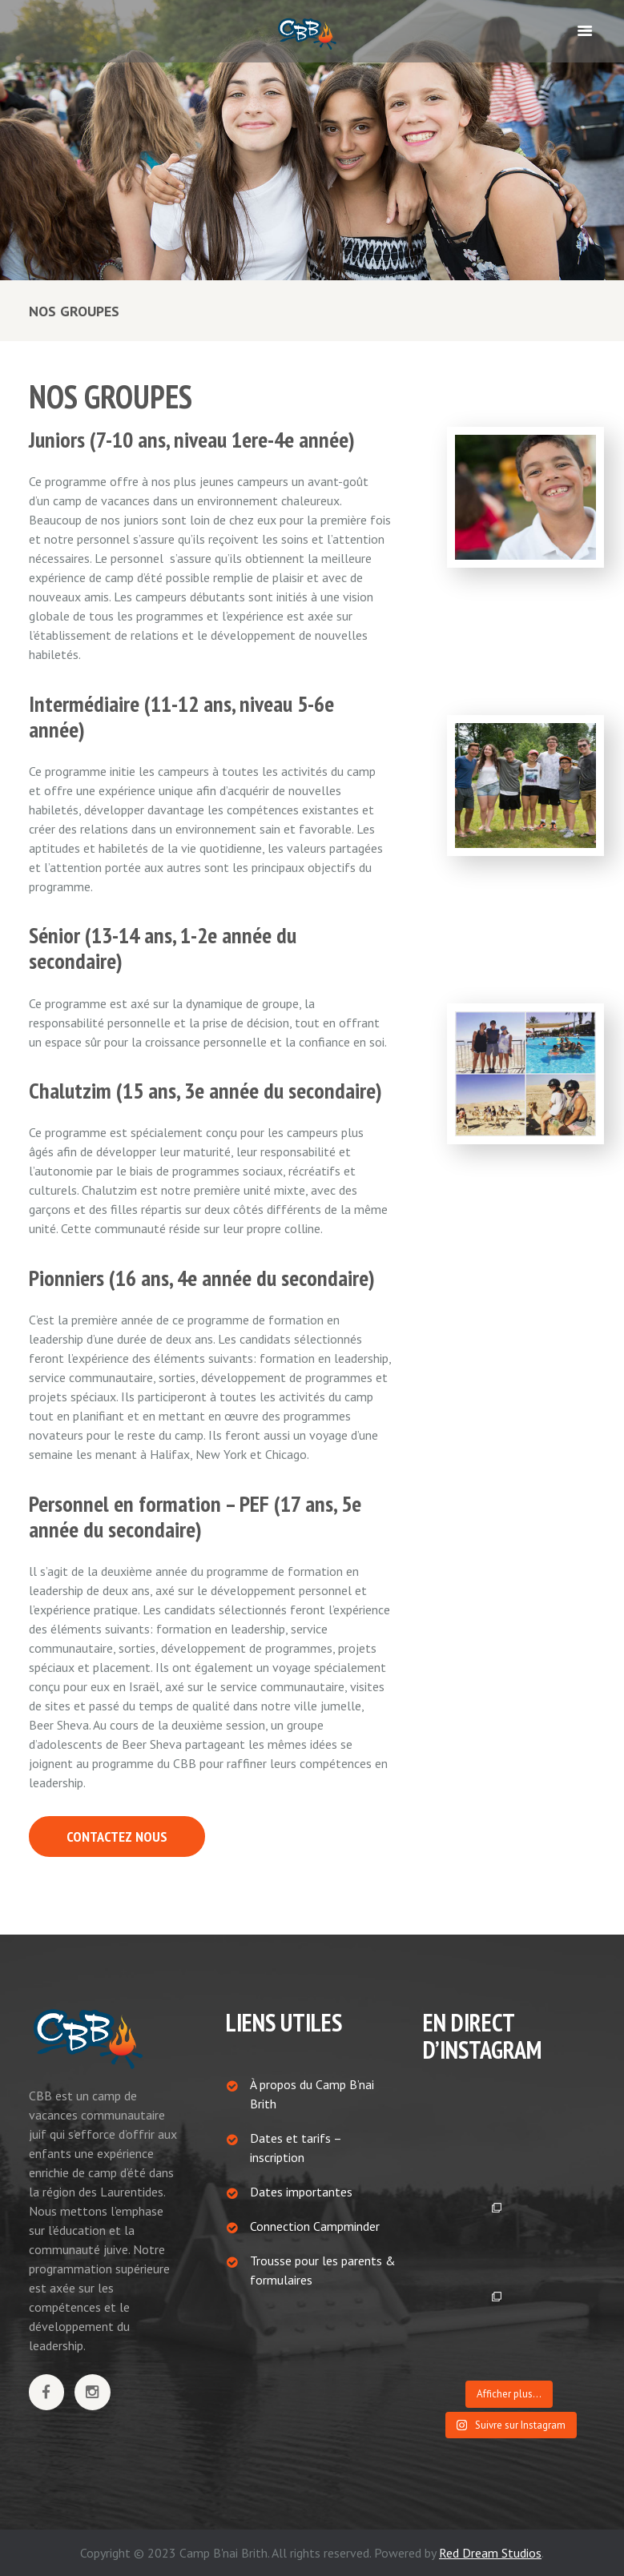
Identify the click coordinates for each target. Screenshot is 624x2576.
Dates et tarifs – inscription (295, 2147)
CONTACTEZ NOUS (116, 1836)
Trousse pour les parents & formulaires (323, 2270)
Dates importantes (301, 2192)
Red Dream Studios (490, 2553)
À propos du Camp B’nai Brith (312, 2094)
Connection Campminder (315, 2226)
